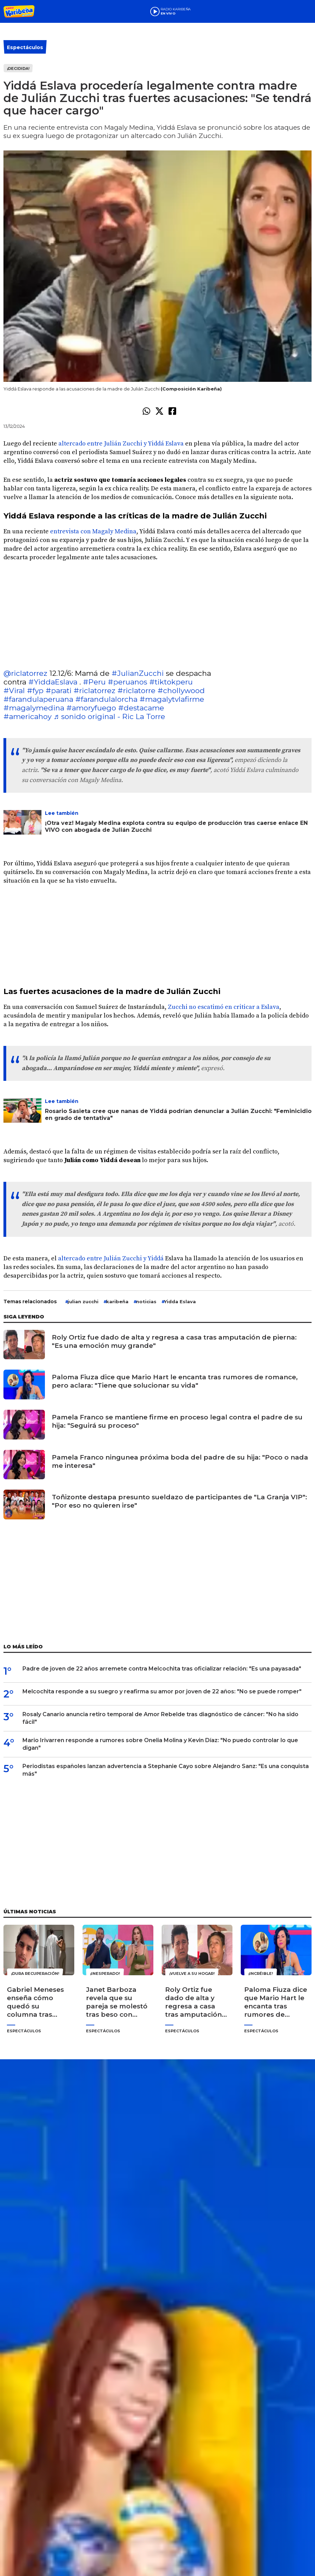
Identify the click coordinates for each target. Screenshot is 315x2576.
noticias (146, 1301)
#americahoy (27, 716)
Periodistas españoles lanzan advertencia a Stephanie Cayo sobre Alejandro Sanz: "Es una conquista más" (165, 1770)
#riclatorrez (94, 690)
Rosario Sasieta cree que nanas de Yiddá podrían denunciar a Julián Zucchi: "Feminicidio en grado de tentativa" (178, 1114)
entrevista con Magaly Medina (93, 531)
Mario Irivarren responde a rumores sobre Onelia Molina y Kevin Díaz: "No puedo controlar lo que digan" (160, 1744)
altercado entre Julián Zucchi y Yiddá (111, 1258)
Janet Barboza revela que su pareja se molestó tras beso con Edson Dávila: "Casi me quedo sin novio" (116, 2002)
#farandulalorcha (106, 699)
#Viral (14, 690)
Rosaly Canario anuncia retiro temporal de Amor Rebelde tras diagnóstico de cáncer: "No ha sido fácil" (160, 1718)
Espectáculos (25, 47)
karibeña (117, 1301)
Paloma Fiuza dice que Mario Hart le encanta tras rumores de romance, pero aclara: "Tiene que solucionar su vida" (175, 1381)
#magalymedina (33, 707)
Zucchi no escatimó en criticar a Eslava (223, 1007)
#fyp (35, 690)
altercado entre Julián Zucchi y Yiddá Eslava (121, 444)
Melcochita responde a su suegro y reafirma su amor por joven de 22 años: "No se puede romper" (162, 1691)
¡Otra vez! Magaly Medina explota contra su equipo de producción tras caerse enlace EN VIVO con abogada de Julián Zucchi (176, 826)
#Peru (94, 682)
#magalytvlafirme (172, 699)
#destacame (141, 707)
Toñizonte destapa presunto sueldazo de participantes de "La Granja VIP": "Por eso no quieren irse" (179, 1501)
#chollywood (181, 690)
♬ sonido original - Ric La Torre (109, 716)
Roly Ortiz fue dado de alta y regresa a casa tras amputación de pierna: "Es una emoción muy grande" (174, 1341)
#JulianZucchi (138, 673)
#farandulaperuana (38, 699)
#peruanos (127, 682)
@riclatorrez (25, 673)
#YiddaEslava (52, 682)
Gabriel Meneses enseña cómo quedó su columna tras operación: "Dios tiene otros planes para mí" (38, 2002)
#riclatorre (136, 690)
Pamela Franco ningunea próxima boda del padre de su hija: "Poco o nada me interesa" (180, 1461)
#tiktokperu (171, 682)
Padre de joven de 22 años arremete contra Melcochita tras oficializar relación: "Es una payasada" (161, 1668)
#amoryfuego (91, 707)
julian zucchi (83, 1301)
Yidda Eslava (180, 1301)
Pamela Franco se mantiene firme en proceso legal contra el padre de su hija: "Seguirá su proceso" (177, 1421)
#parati (58, 690)
